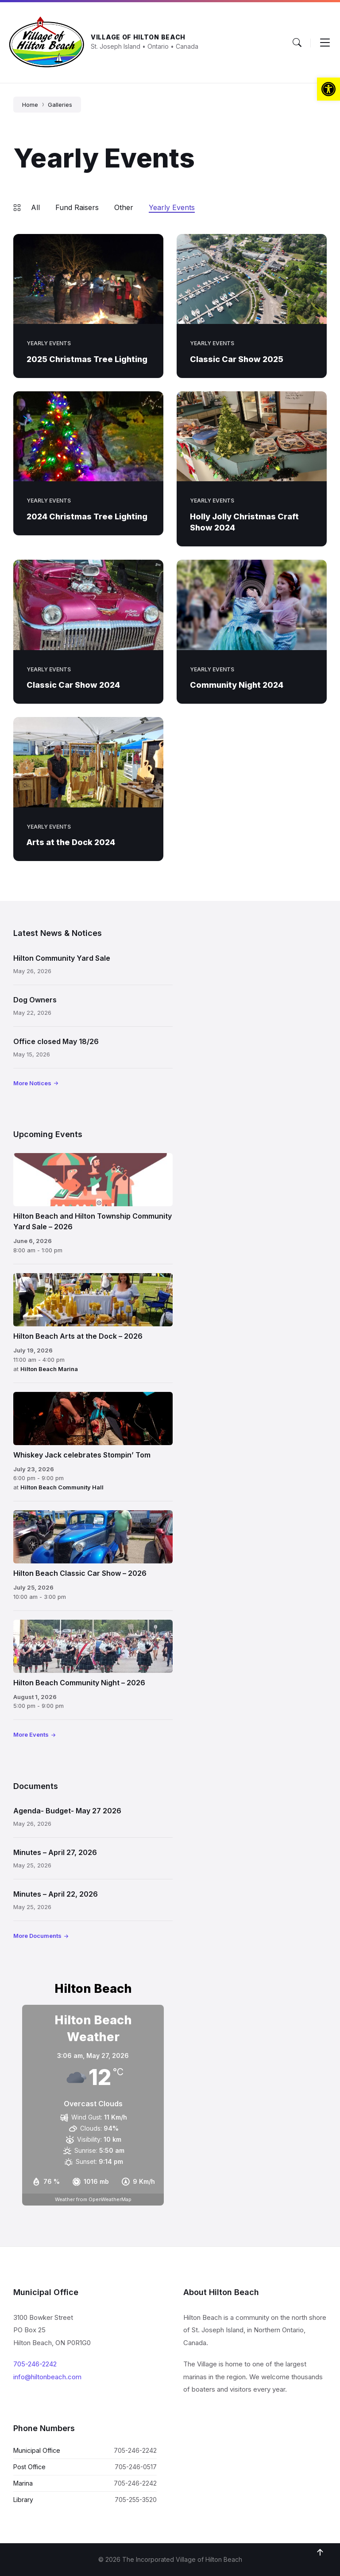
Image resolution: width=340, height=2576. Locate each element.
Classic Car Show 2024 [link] (73, 685)
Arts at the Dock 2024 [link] (71, 842)
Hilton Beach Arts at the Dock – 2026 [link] (78, 1336)
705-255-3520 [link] (136, 2499)
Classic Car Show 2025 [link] (236, 359)
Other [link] (123, 207)
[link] (328, 89)
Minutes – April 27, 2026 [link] (55, 1852)
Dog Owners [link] (35, 999)
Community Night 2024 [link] (236, 685)
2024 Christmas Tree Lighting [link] (87, 516)
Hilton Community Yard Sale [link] (61, 958)
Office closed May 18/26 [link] (56, 1041)
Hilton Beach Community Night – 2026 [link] (79, 1682)
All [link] (35, 207)
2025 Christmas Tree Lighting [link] (87, 359)
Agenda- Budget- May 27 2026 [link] (67, 1810)
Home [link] (30, 104)
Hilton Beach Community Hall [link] (62, 1487)
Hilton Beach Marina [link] (49, 1368)
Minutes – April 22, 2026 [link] (55, 1894)
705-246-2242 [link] (35, 2364)
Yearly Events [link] (172, 207)
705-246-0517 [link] (136, 2467)
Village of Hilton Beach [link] (138, 37)
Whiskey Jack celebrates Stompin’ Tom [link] (82, 1454)
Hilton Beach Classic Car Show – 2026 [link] (80, 1573)
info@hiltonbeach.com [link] (47, 2377)
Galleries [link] (60, 104)
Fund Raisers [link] (77, 207)
